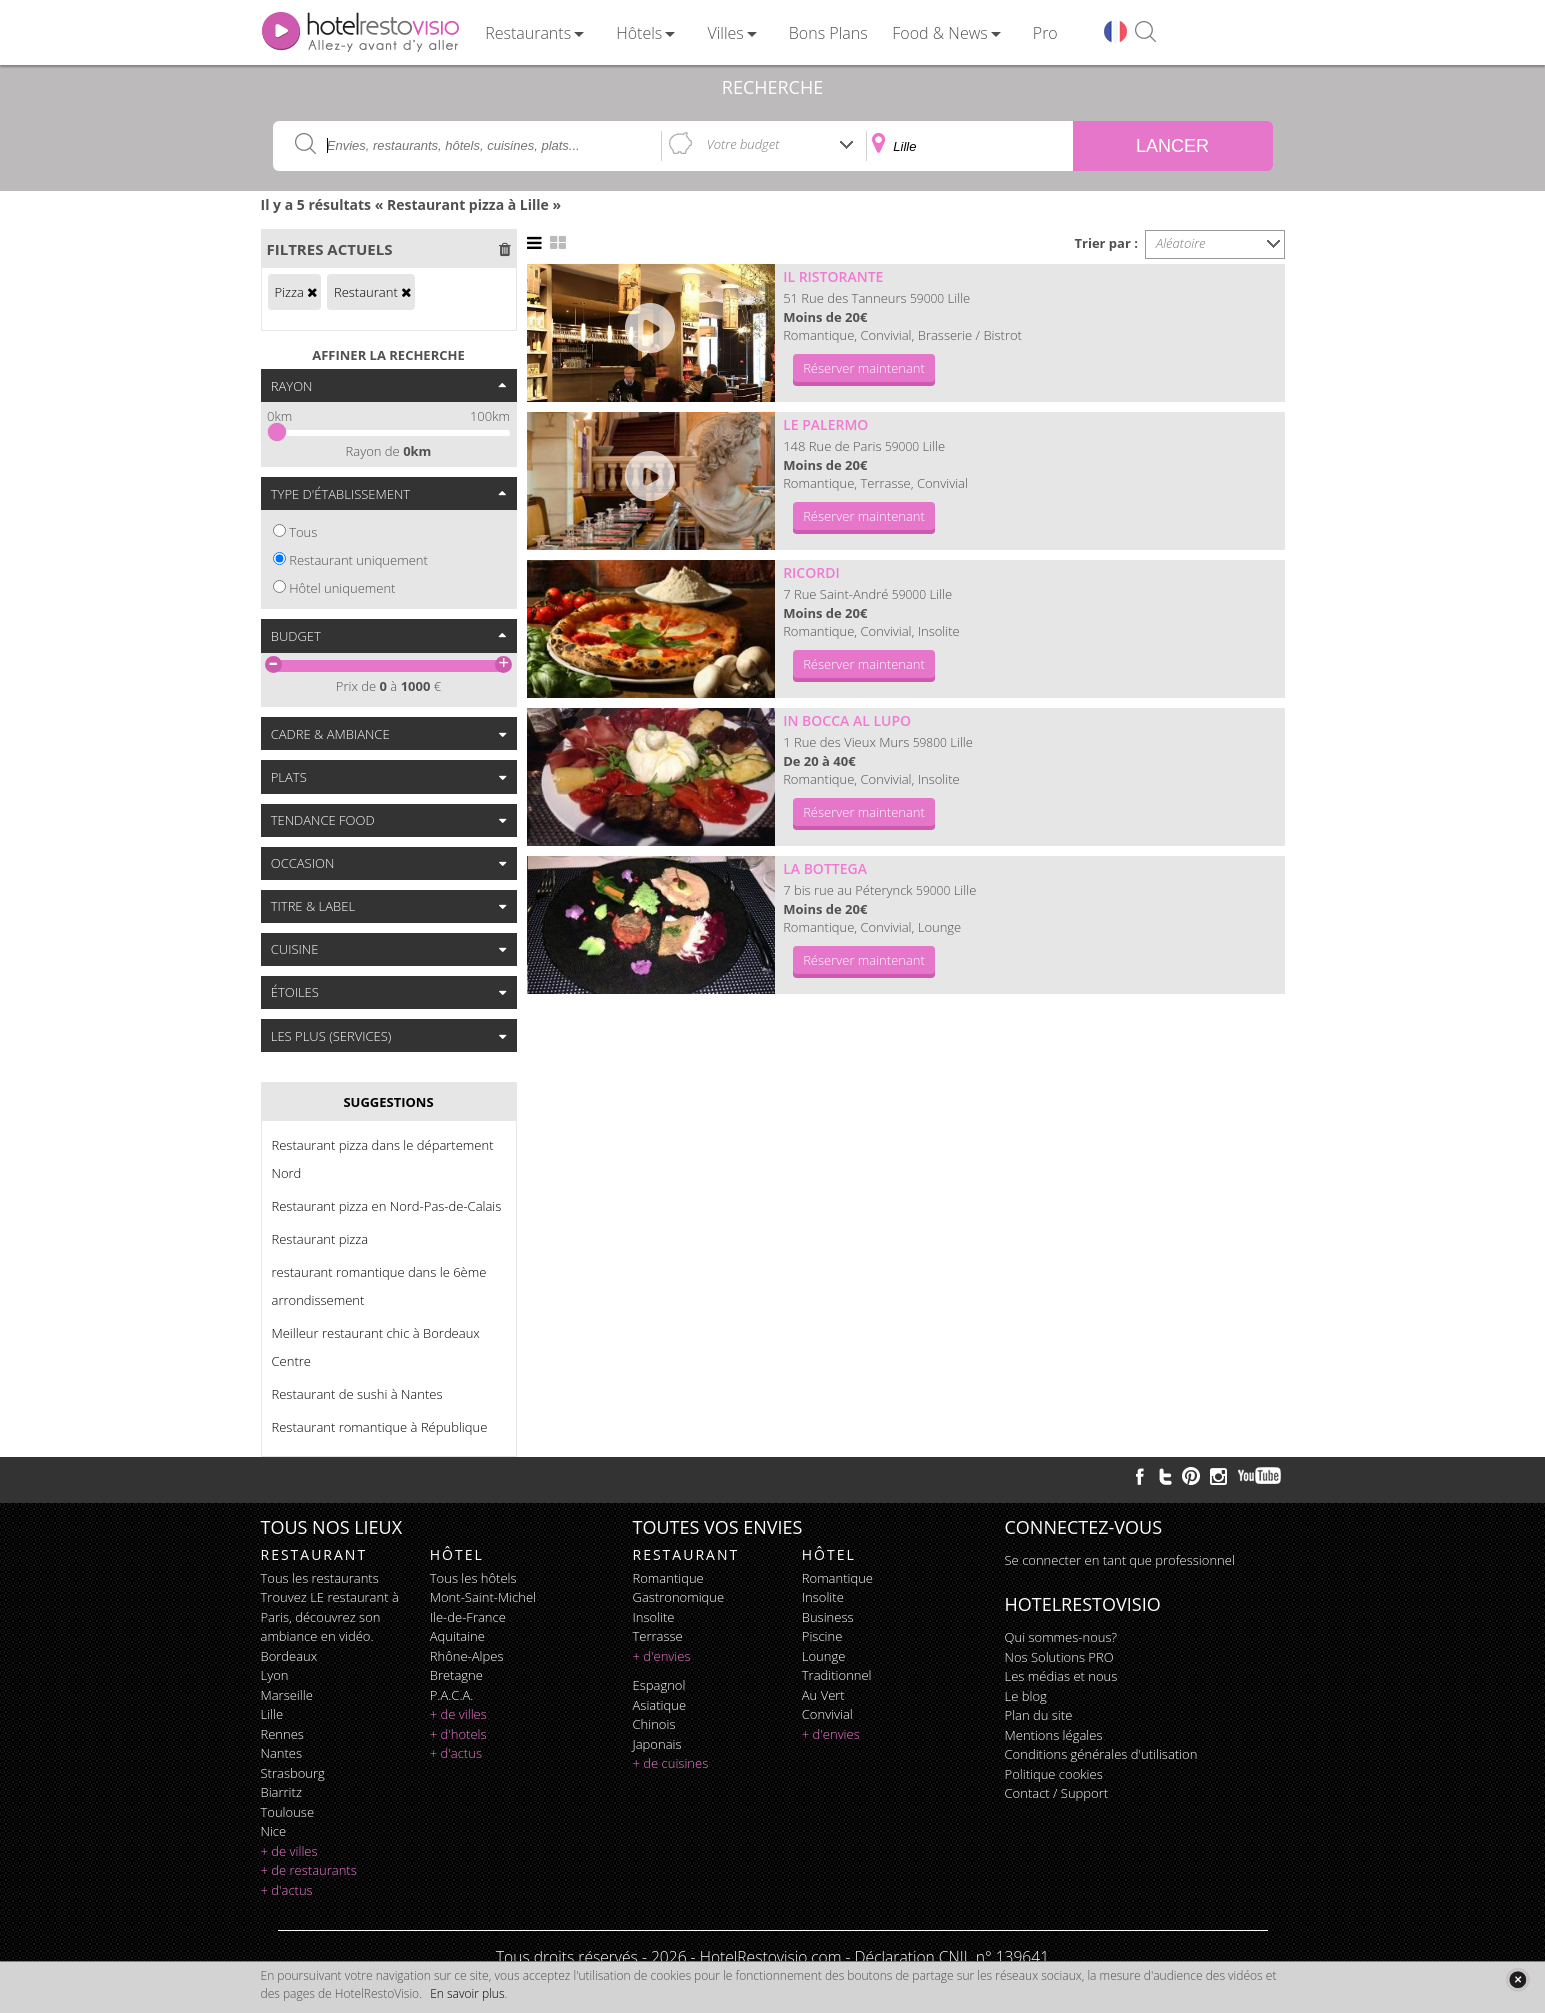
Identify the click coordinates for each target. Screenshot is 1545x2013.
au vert (823, 1695)
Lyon (275, 1675)
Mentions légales (1054, 1735)
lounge (824, 1656)
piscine (822, 1636)
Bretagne (456, 1675)
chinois (654, 1724)
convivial (827, 1714)
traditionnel (837, 1675)
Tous (303, 532)
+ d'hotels (458, 1734)
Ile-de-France (468, 1617)
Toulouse (288, 1812)
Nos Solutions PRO (1059, 1657)
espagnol (659, 1685)
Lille (272, 1714)
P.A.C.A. (452, 1695)
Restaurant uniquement (358, 560)
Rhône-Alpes (467, 1656)
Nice (274, 1831)
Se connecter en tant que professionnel (1120, 1560)
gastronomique (679, 1597)
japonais (657, 1744)
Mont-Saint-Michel (483, 1597)
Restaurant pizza (320, 1239)
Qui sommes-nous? (1061, 1637)
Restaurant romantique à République (380, 1427)
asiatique (660, 1705)
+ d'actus (287, 1890)
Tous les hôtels (473, 1578)
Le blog (1026, 1696)
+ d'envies (662, 1656)
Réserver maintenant (864, 368)
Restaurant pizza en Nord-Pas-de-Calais (387, 1206)
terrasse (658, 1636)
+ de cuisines (671, 1763)
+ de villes (289, 1851)
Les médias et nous (1061, 1676)
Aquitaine (457, 1636)
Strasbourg (293, 1773)
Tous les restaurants (320, 1578)
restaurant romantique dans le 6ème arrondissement (379, 1286)
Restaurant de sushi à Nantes (357, 1394)
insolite (654, 1617)
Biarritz (281, 1792)
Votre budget (743, 144)
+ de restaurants (309, 1870)
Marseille (287, 1695)
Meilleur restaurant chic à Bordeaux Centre (376, 1347)
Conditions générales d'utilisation (1101, 1754)
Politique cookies (1054, 1774)
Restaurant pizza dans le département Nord (383, 1159)
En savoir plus (467, 1993)
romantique (668, 1578)
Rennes (282, 1734)
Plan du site (1039, 1715)
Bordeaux (289, 1656)
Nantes (281, 1753)
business (828, 1617)
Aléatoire (1181, 243)
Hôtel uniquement (342, 588)
